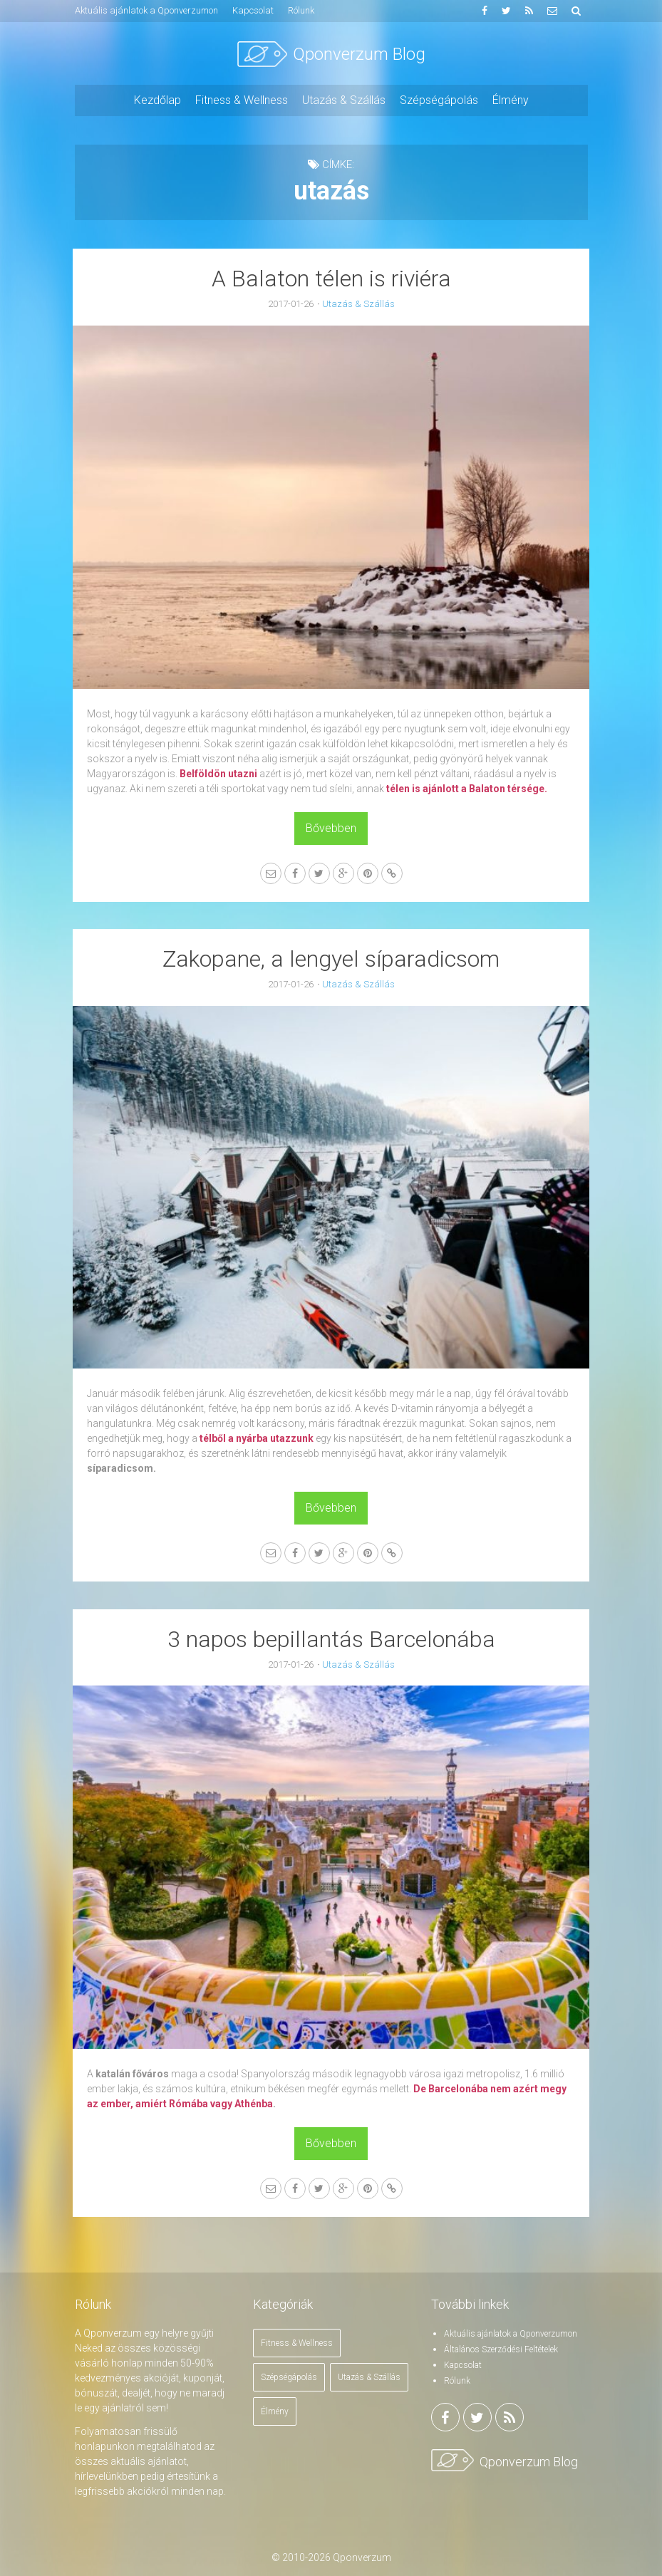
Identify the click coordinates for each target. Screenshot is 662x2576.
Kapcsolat (463, 2362)
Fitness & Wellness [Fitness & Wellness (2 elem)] (297, 2339)
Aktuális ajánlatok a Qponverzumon (510, 2330)
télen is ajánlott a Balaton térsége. (468, 785)
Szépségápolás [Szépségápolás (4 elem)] (289, 2374)
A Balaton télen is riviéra (331, 278)
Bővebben (331, 825)
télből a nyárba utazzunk (259, 1434)
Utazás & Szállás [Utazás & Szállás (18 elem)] (369, 2374)
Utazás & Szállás (358, 303)
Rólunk (457, 2377)
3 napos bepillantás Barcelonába (331, 1636)
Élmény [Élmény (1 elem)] (275, 2408)
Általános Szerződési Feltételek (501, 2346)
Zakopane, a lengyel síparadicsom (331, 957)
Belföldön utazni (220, 771)
